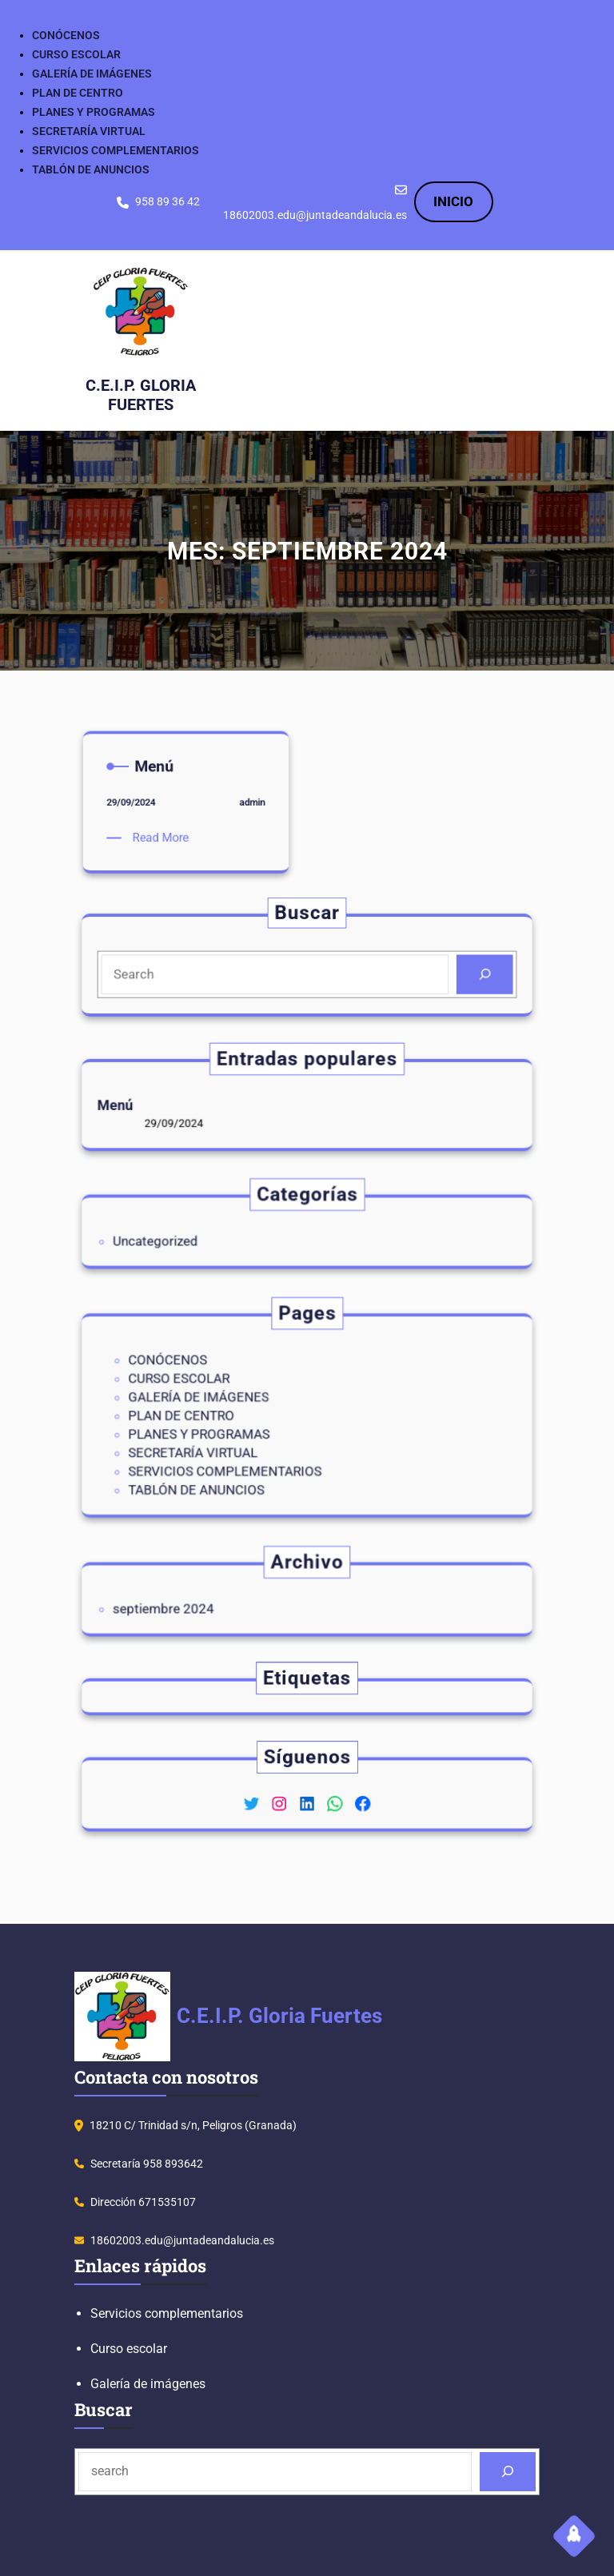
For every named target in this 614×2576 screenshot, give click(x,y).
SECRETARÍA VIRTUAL (89, 131)
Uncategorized (227, 1236)
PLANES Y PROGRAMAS (93, 112)
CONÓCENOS (66, 35)
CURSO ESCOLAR (76, 54)
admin (194, 703)
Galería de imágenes (147, 2383)
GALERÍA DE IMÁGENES (92, 73)
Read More (182, 708)
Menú (206, 1105)
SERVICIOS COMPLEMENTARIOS (115, 150)
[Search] (400, 969)
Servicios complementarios (166, 2313)
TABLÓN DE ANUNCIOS (91, 169)
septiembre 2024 (231, 1604)
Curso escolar (128, 2348)
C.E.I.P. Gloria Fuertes (146, 392)
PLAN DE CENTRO (77, 92)
